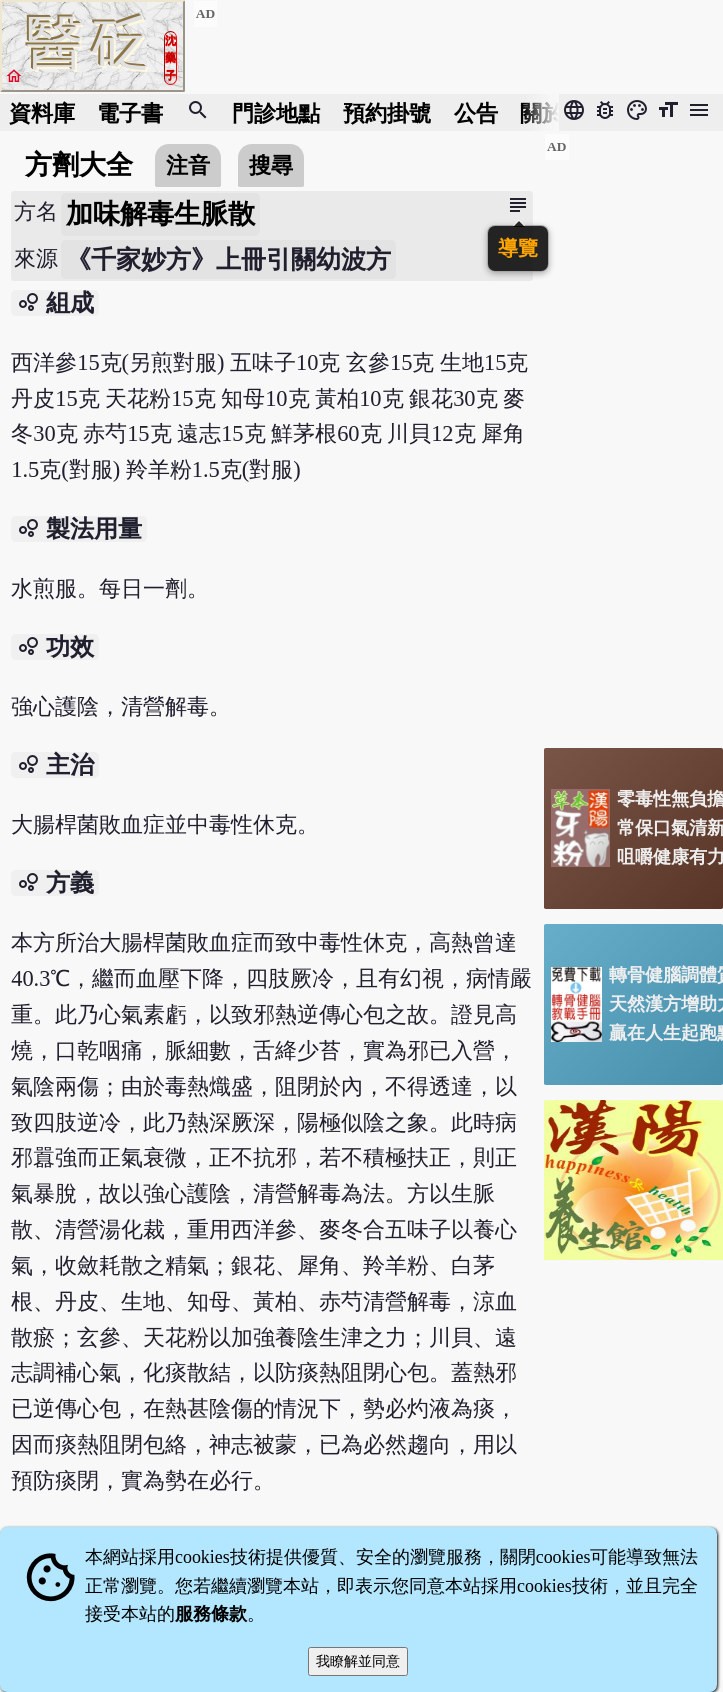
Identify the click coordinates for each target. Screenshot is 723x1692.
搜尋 (271, 165)
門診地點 (276, 112)
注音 (188, 165)
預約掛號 (387, 112)
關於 (542, 112)
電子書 (130, 112)
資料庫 (42, 112)
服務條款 (211, 1614)
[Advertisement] (633, 433)
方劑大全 (79, 165)
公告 (476, 112)
